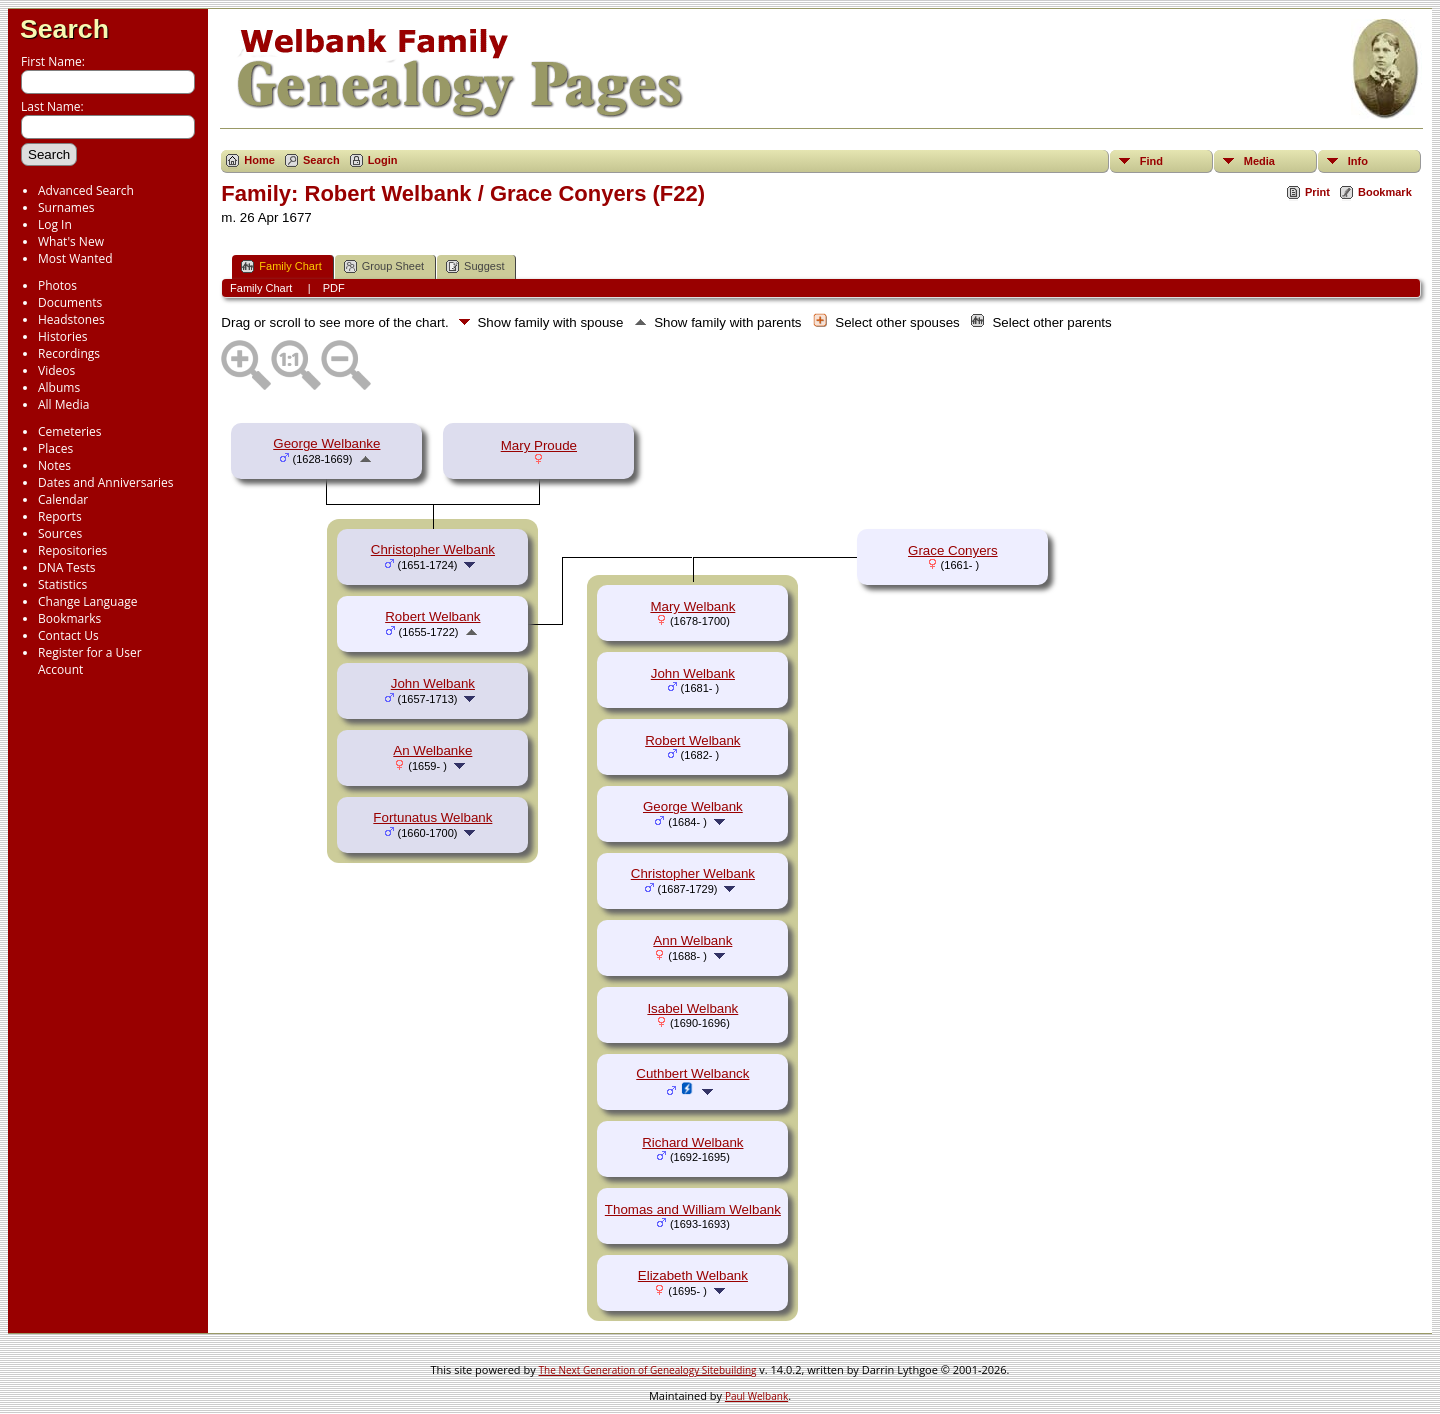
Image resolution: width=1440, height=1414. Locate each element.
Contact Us (68, 635)
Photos (57, 285)
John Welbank (433, 683)
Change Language (87, 601)
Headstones (71, 319)
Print (1317, 192)
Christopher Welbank (433, 549)
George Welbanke (326, 443)
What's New (71, 241)
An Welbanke (432, 750)
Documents (70, 302)
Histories (62, 336)
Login (383, 160)
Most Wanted (75, 258)
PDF (334, 288)
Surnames (66, 207)
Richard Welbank (692, 1142)
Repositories (72, 550)
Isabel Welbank (692, 1008)
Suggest (475, 266)
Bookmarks (69, 618)
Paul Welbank (756, 1396)
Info (1358, 161)
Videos (56, 370)
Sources (60, 533)
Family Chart (281, 266)
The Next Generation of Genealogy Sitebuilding (648, 1370)
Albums (59, 387)
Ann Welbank (692, 940)
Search (64, 29)
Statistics (62, 584)
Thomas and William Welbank (693, 1209)
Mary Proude (539, 445)
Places (55, 448)
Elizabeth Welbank (693, 1275)
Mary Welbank (692, 606)
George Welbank (693, 806)
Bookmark (1385, 192)
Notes (54, 465)
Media (1259, 161)
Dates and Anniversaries (105, 482)
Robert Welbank (432, 616)
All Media (63, 404)
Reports (60, 516)
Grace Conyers (953, 550)
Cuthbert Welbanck (692, 1073)
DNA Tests (67, 567)
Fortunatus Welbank (432, 817)
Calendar (63, 499)
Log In (55, 224)
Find (1151, 161)
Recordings (69, 353)
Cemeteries (70, 431)
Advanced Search (86, 190)
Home (259, 160)
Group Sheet (384, 266)
